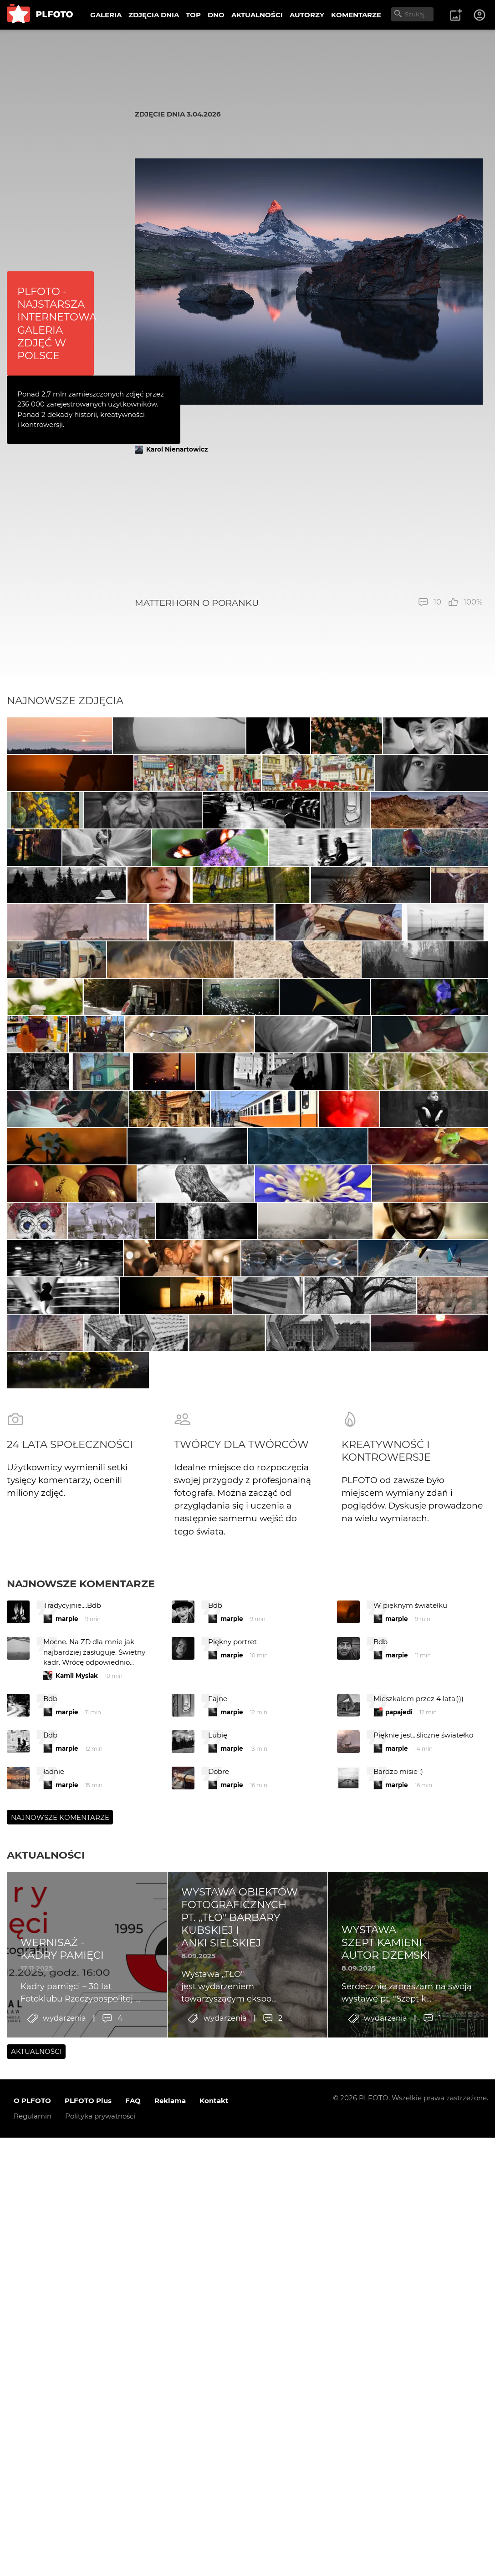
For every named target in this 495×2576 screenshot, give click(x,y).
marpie (67, 2192)
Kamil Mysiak (77, 2249)
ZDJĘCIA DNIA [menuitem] (153, 14)
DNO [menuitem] (216, 14)
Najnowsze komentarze (81, 2157)
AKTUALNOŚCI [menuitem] (257, 14)
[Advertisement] (309, 525)
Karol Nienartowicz (177, 449)
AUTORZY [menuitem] (307, 14)
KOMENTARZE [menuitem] (356, 14)
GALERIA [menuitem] (106, 14)
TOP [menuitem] (193, 14)
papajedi (399, 2285)
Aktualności (46, 2428)
